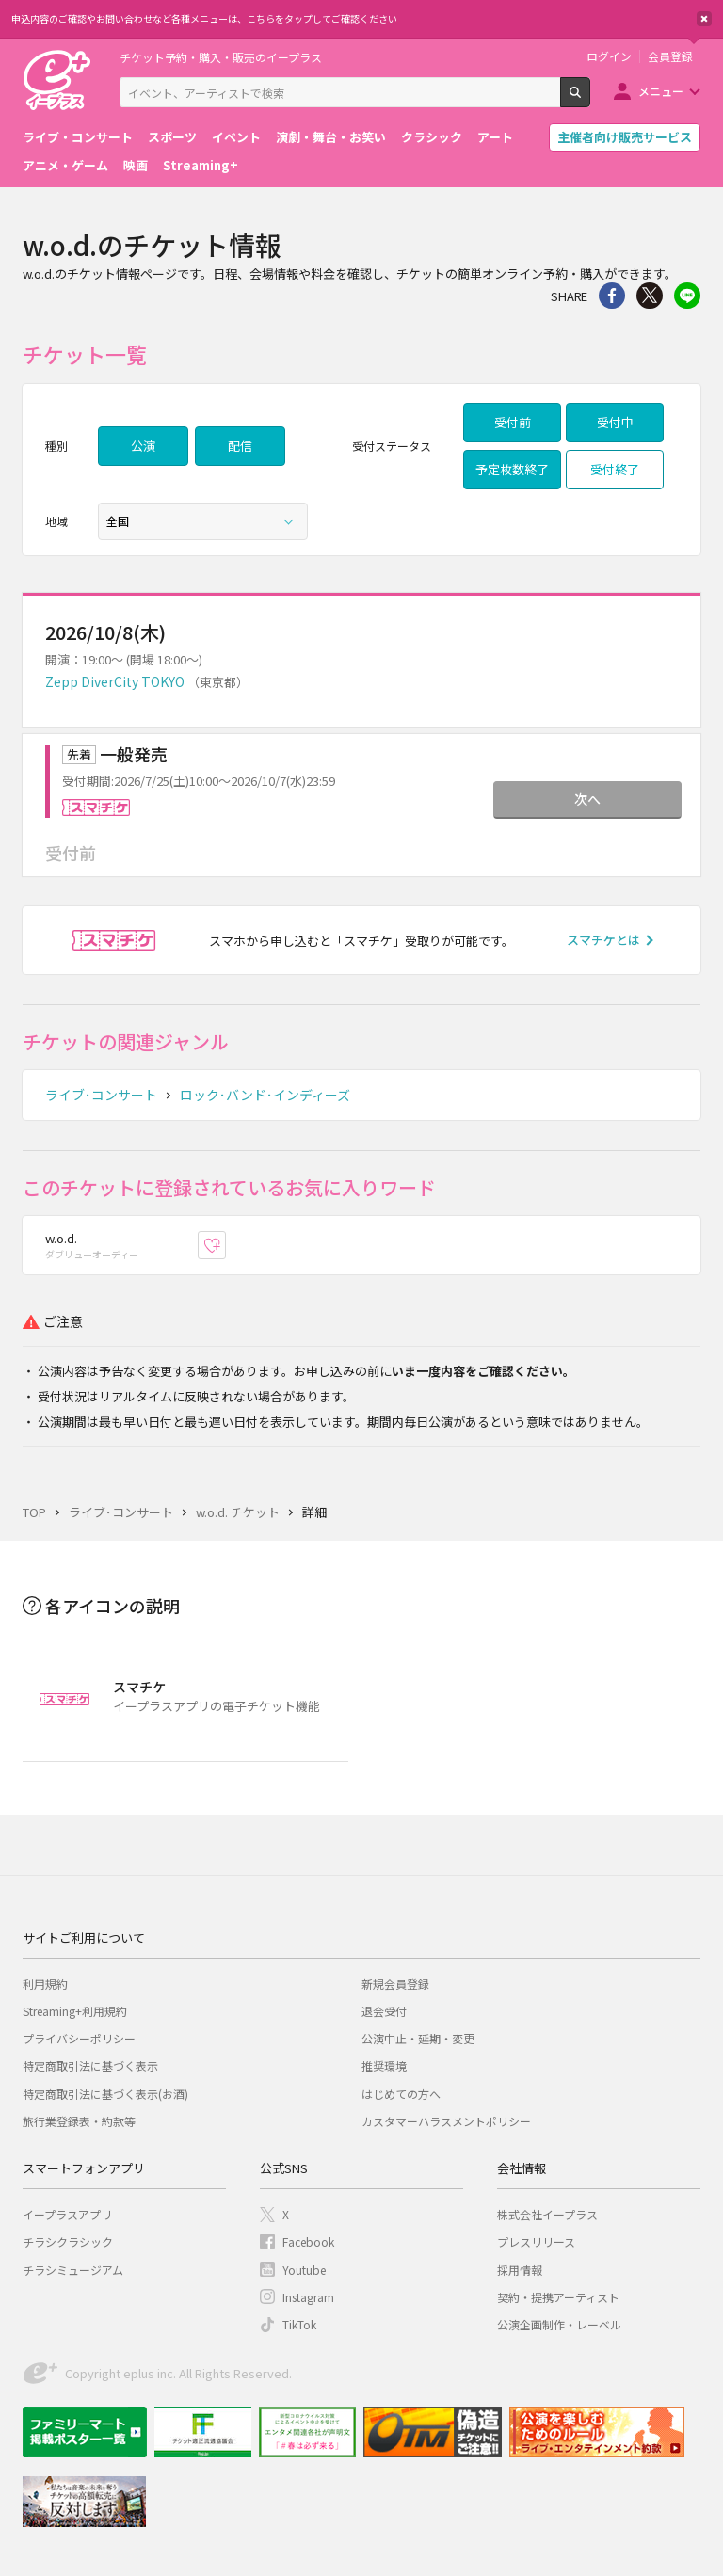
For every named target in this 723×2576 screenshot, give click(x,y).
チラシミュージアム (73, 2270)
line (687, 295)
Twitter (649, 295)
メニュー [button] (660, 91)
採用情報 (519, 2270)
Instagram (308, 2297)
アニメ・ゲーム (65, 165)
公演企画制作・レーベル (559, 2324)
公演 (143, 446)
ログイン (609, 56)
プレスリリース (536, 2241)
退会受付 (384, 2011)
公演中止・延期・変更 (418, 2038)
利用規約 (45, 1984)
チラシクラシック (68, 2241)
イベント (236, 137)
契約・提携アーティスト (558, 2297)
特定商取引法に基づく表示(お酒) (105, 2094)
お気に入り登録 (225, 1246)
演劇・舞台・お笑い (331, 137)
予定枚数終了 (512, 469)
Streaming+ (200, 165)
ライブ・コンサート (78, 137)
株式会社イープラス (547, 2214)
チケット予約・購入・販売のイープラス (221, 57)
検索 (589, 99)
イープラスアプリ (67, 2214)
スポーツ (172, 137)
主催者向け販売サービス (624, 137)
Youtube (304, 2270)
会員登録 (670, 56)
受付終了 (614, 469)
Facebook (308, 2241)
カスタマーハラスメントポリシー (446, 2121)
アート (495, 137)
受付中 (615, 422)
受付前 (512, 422)
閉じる (704, 18)
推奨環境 (384, 2065)
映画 (135, 165)
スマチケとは (603, 940)
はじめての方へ (401, 2094)
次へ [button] (587, 799)
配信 (240, 446)
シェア (612, 295)
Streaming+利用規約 (75, 2011)
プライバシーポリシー (79, 2038)
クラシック (431, 137)
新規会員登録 (395, 1984)
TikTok (299, 2324)
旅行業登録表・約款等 (79, 2121)
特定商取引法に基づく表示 (90, 2065)
